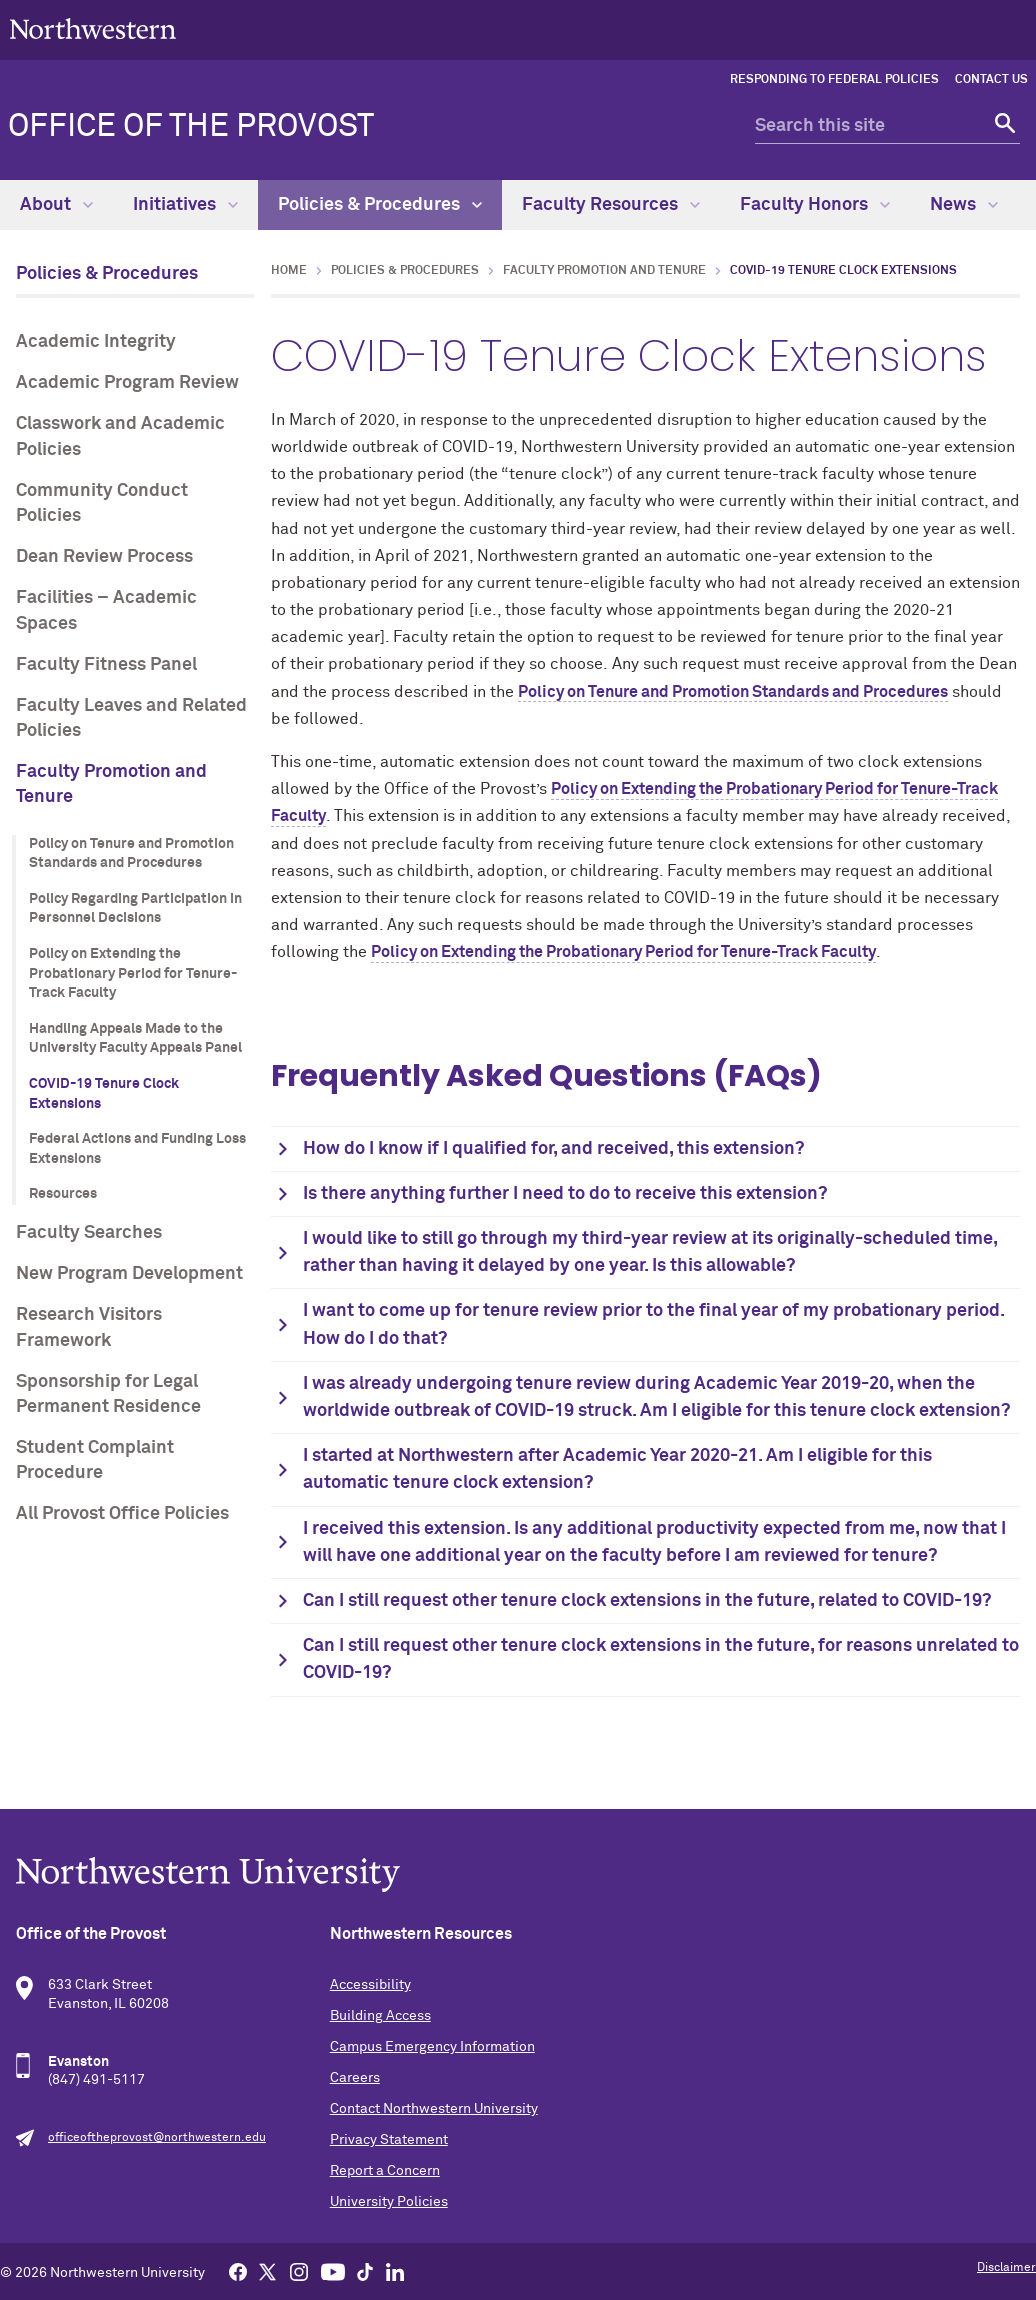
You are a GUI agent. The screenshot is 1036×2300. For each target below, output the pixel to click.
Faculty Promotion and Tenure (111, 784)
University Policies (389, 2202)
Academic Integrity (96, 342)
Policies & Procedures (380, 205)
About (56, 205)
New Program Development (129, 1274)
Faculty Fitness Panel (106, 665)
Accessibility (370, 1985)
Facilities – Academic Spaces (106, 610)
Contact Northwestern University (434, 2109)
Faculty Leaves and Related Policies (131, 718)
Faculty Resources (611, 205)
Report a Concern (385, 2171)
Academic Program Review (127, 383)
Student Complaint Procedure (95, 1460)
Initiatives (185, 205)
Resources (63, 1194)
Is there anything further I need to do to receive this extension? (565, 1194)
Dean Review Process (104, 557)
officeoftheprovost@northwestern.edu (157, 2138)
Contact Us (991, 80)
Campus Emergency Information (432, 2047)
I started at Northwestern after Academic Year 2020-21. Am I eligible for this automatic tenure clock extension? (617, 1469)
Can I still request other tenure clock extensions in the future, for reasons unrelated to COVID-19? (661, 1659)
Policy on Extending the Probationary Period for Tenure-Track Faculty (133, 973)
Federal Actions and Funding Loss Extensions (137, 1149)
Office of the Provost (191, 127)
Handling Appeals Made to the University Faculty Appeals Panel (135, 1039)
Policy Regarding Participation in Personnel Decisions (135, 909)
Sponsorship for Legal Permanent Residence (108, 1394)
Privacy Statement (389, 2140)
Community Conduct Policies (102, 503)
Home (289, 271)
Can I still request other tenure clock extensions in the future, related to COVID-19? (647, 1601)
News (964, 205)
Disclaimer (1006, 2268)
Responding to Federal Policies (834, 80)
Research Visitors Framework (89, 1327)
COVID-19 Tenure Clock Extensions (104, 1094)
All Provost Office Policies (122, 1514)
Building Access (380, 2016)
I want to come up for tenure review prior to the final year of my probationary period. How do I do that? (654, 1324)
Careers (355, 2078)
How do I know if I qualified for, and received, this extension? (553, 1149)
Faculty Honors (815, 205)
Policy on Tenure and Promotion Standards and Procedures (131, 854)
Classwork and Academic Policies (120, 436)
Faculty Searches (89, 1233)
